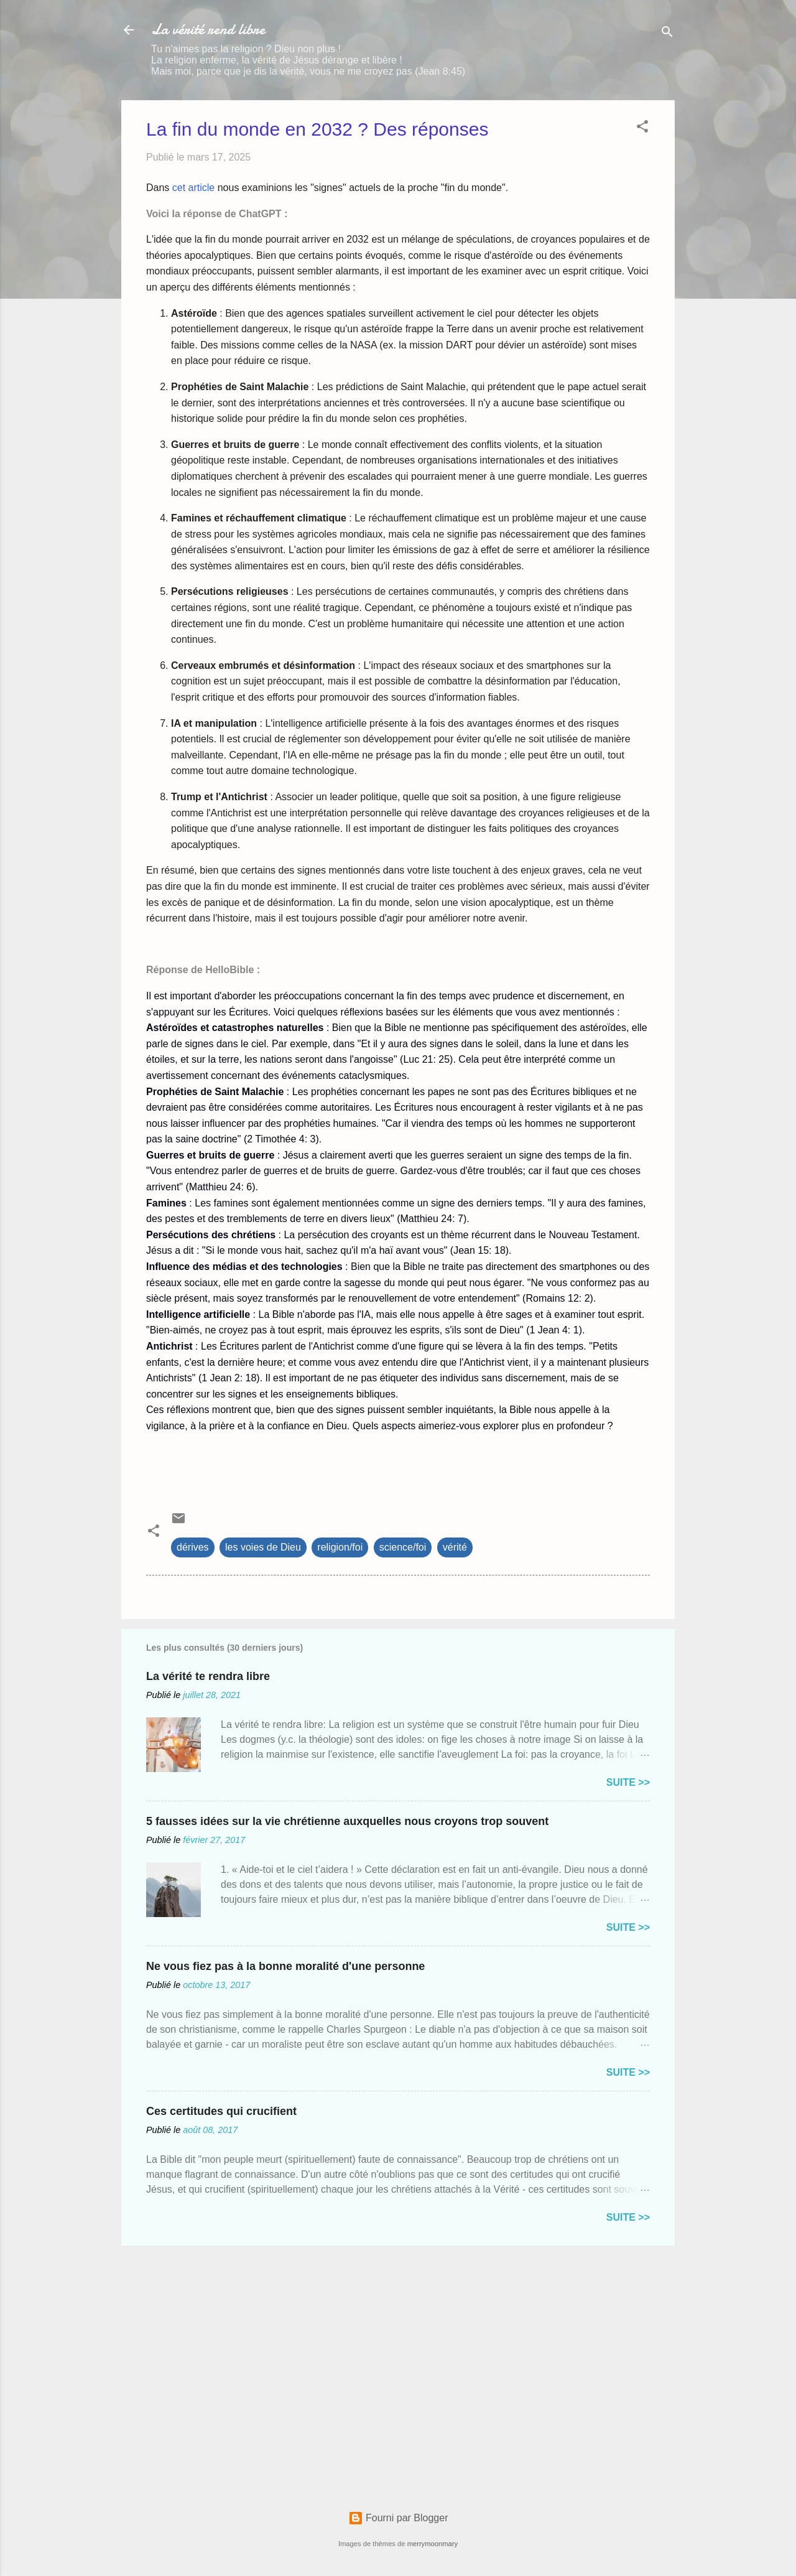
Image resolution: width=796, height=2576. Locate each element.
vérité (455, 1547)
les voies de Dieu (263, 1547)
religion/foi (340, 1547)
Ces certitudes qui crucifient (221, 2111)
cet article (193, 187)
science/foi (403, 1547)
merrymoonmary (432, 2543)
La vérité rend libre (208, 29)
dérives (193, 1547)
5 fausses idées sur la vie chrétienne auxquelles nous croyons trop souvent (347, 1821)
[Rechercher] (667, 34)
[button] (642, 128)
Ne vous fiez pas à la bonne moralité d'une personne (285, 1966)
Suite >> (628, 1782)
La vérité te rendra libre (208, 1676)
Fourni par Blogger (398, 2518)
